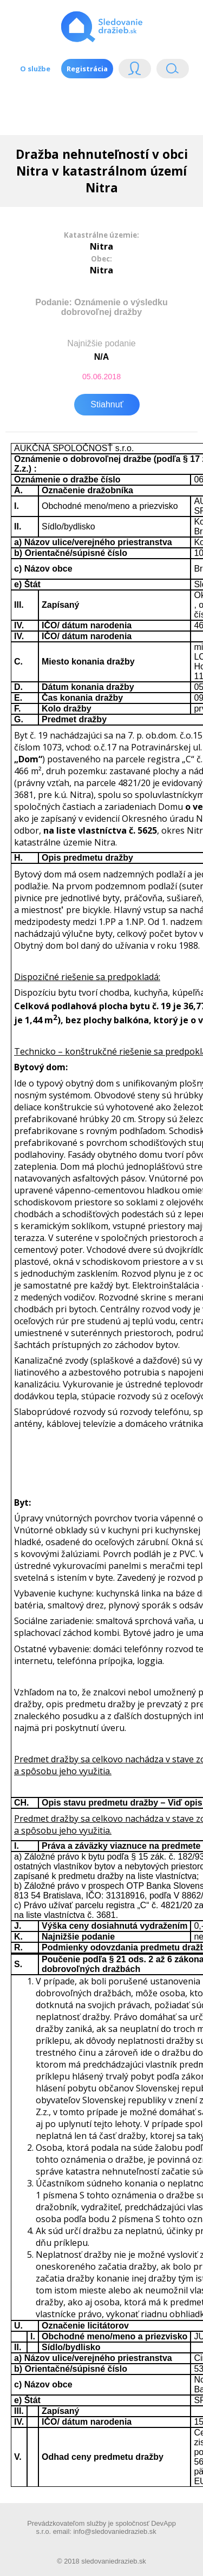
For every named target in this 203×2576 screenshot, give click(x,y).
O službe (35, 68)
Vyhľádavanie (172, 71)
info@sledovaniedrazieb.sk (114, 2531)
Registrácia (87, 68)
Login (135, 71)
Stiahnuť (106, 404)
